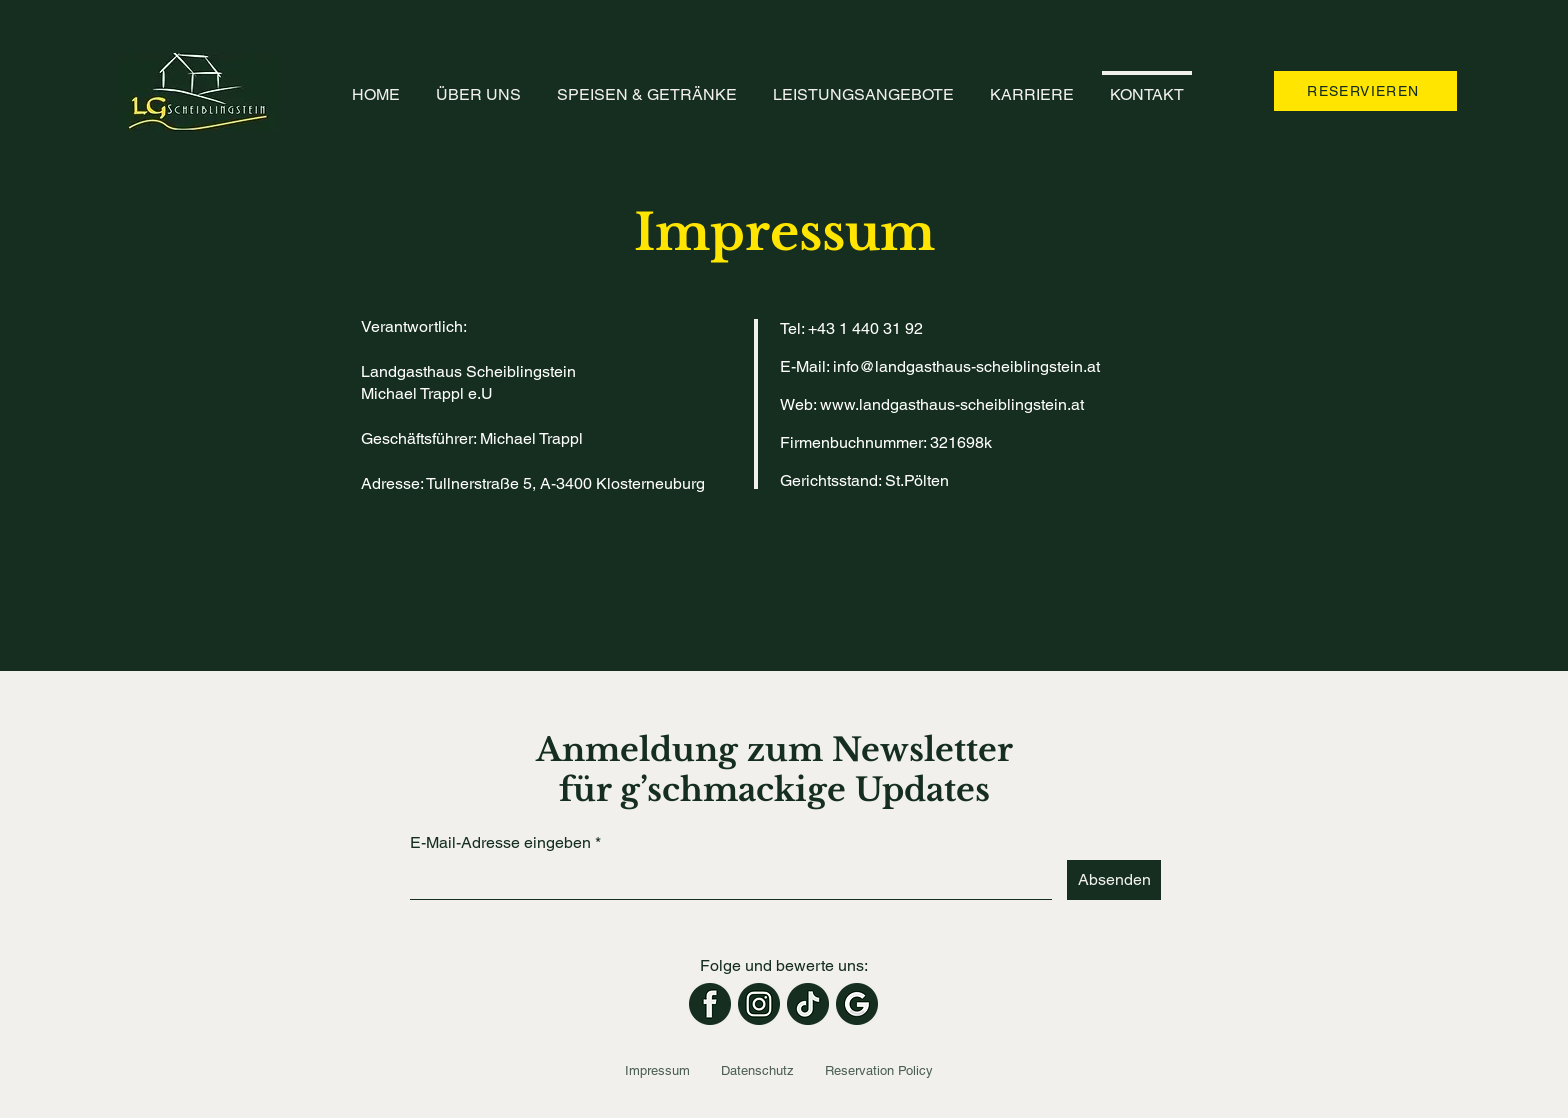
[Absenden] (1114, 880)
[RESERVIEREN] (1365, 91)
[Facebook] (710, 1004)
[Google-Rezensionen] (857, 1004)
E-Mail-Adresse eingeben (500, 843)
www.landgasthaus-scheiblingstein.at (952, 404)
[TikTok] (808, 1004)
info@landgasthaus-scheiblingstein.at (966, 366)
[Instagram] (759, 1004)
